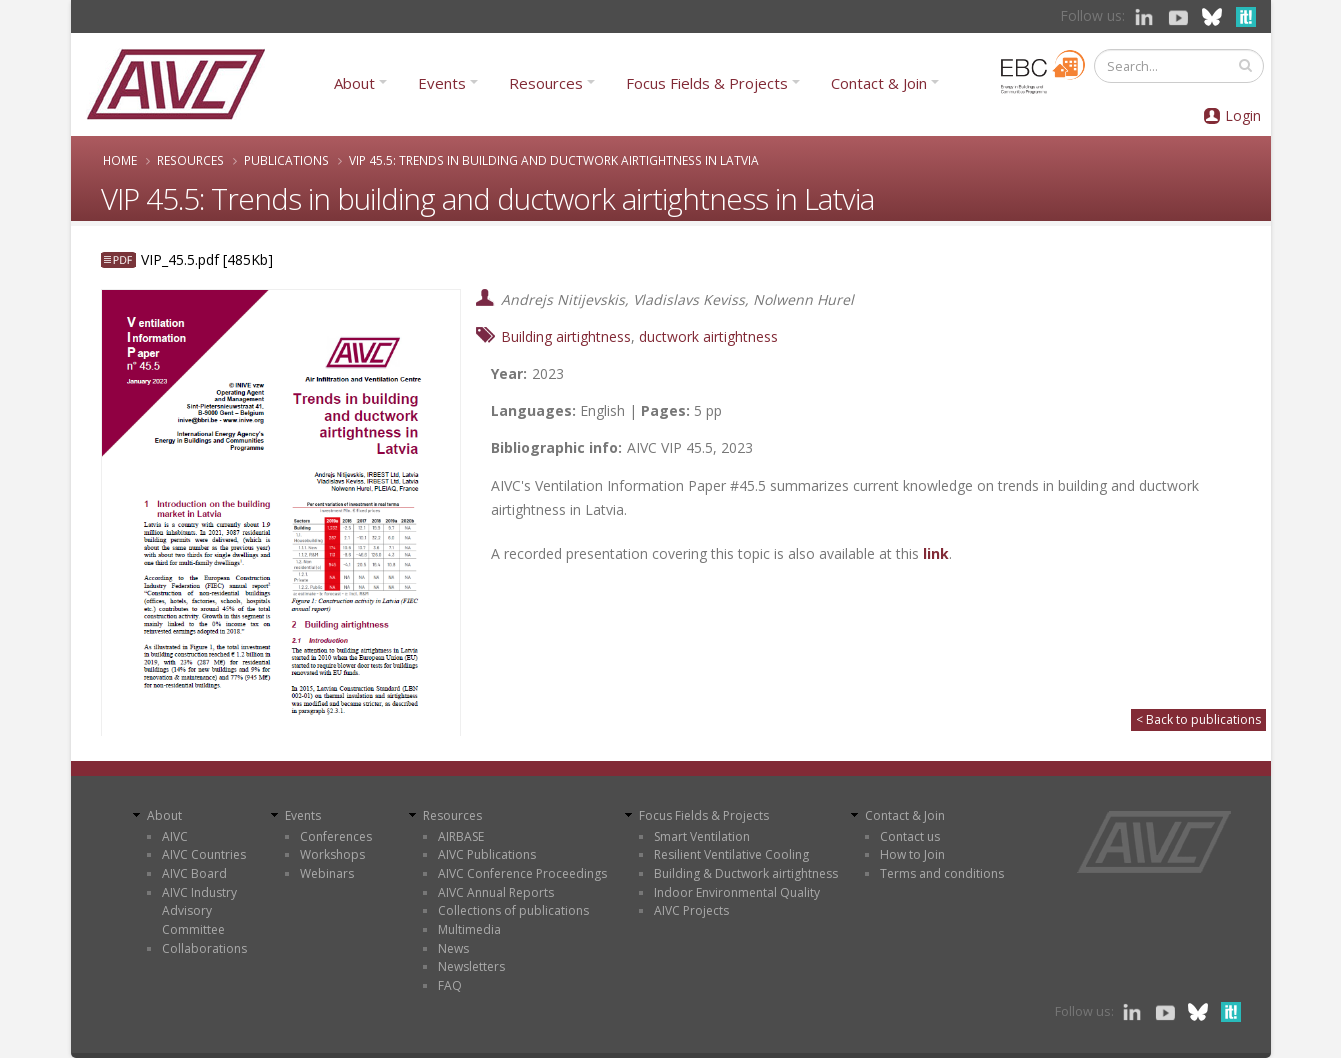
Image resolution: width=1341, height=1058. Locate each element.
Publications (286, 160)
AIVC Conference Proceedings (522, 873)
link (936, 553)
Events (442, 83)
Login (1243, 115)
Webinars (327, 873)
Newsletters (471, 966)
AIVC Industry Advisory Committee (199, 911)
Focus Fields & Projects (707, 83)
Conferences (336, 836)
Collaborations (204, 948)
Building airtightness (566, 336)
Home (120, 160)
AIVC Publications (487, 854)
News (453, 948)
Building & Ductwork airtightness (746, 873)
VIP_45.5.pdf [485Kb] (207, 259)
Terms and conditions (942, 873)
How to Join (912, 854)
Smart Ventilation (702, 836)
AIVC (175, 836)
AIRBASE (461, 836)
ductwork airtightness (708, 336)
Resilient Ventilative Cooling (731, 854)
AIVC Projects (691, 910)
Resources (546, 83)
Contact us (910, 836)
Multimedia (469, 929)
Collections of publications (513, 910)
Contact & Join (879, 83)
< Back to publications (1198, 719)
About (354, 83)
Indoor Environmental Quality (737, 892)
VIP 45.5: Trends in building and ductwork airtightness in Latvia (554, 160)
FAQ (450, 985)
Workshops (332, 854)
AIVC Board (194, 873)
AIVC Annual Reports (496, 892)
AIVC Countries (204, 854)
